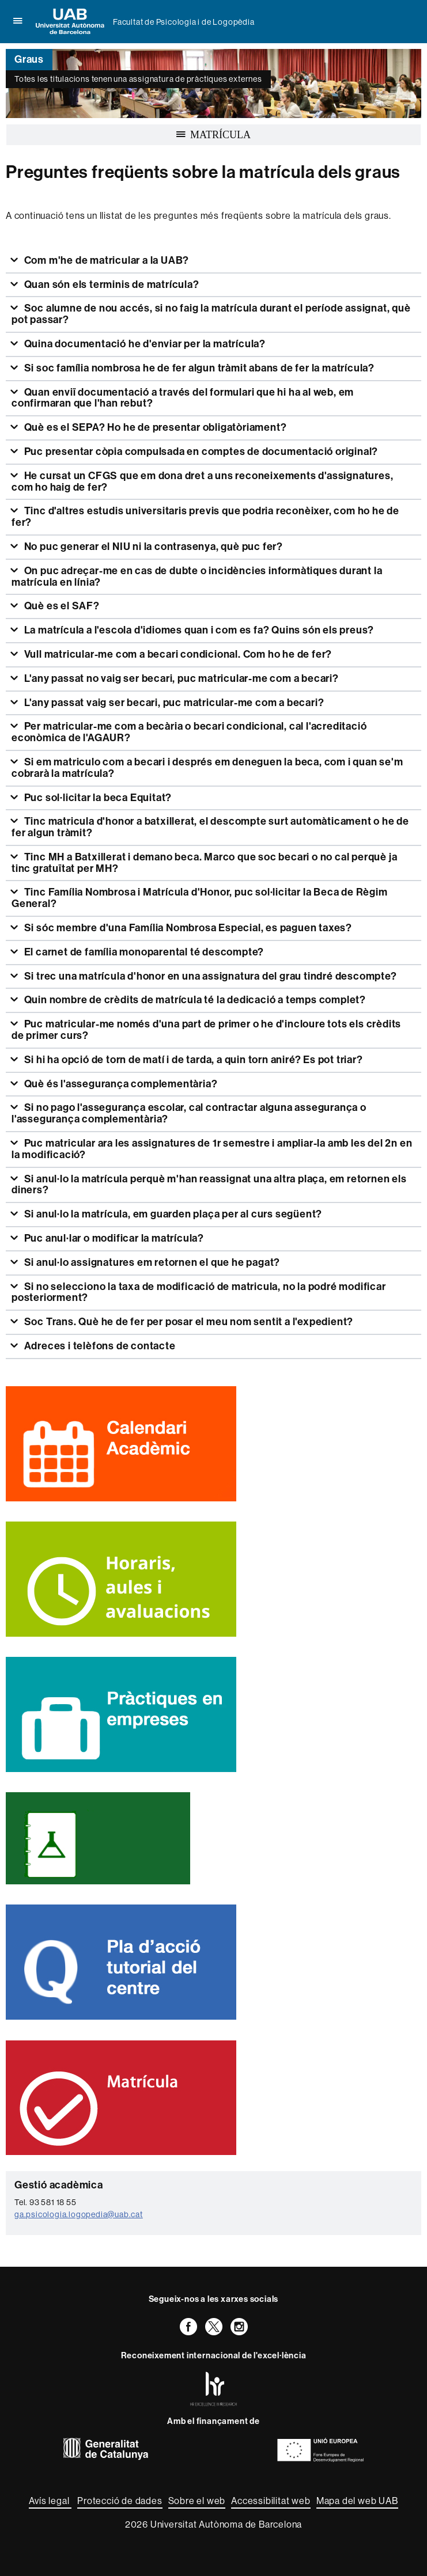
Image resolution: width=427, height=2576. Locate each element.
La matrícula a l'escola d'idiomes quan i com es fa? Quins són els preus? (198, 630)
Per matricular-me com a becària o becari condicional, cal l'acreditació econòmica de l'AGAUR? (189, 732)
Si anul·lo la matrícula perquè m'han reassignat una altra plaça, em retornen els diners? (209, 1185)
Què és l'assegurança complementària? (120, 1084)
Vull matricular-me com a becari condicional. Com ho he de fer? (177, 654)
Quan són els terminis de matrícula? (110, 284)
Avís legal (50, 2500)
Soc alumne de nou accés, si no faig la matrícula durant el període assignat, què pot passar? (211, 314)
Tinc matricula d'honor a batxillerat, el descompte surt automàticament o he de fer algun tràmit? (210, 827)
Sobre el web (197, 2500)
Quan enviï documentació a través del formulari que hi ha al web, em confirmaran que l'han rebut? (183, 398)
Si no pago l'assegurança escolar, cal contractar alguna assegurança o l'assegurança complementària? (189, 1113)
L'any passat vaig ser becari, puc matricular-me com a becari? (173, 702)
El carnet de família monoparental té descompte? (143, 952)
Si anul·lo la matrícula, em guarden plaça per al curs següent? (172, 1214)
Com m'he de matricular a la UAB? (105, 260)
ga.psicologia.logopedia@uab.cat (78, 2214)
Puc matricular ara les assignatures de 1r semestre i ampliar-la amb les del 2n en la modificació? (212, 1149)
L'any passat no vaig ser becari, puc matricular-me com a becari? (180, 678)
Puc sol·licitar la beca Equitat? (97, 797)
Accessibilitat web (270, 2500)
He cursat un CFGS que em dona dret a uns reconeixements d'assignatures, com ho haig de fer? (202, 481)
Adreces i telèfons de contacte (99, 1346)
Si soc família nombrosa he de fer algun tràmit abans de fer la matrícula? (198, 368)
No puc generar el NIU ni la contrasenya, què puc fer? (152, 546)
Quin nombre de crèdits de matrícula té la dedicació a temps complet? (194, 999)
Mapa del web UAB (357, 2500)
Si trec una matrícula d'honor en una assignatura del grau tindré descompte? (209, 976)
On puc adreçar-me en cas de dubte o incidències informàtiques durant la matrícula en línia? (197, 576)
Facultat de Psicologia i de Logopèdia (184, 21)
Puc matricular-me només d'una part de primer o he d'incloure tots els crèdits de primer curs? (206, 1030)
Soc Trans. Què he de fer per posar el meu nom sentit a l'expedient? (187, 1321)
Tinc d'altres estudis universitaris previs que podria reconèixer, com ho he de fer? (205, 516)
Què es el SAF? (61, 606)
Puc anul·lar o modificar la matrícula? (113, 1238)
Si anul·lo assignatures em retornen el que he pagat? (151, 1262)
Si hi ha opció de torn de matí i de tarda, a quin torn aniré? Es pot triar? (192, 1059)
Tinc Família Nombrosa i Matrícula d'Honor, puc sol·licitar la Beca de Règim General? (200, 898)
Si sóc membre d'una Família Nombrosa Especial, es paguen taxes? (187, 927)
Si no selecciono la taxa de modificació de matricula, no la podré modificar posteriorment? (199, 1292)
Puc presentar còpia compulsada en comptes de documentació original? (200, 451)
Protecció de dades (119, 2500)
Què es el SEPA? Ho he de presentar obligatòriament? (154, 427)
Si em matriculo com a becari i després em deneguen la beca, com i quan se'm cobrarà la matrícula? (207, 768)
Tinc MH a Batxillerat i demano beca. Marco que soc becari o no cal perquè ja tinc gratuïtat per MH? (204, 863)
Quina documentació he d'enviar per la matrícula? (144, 343)
